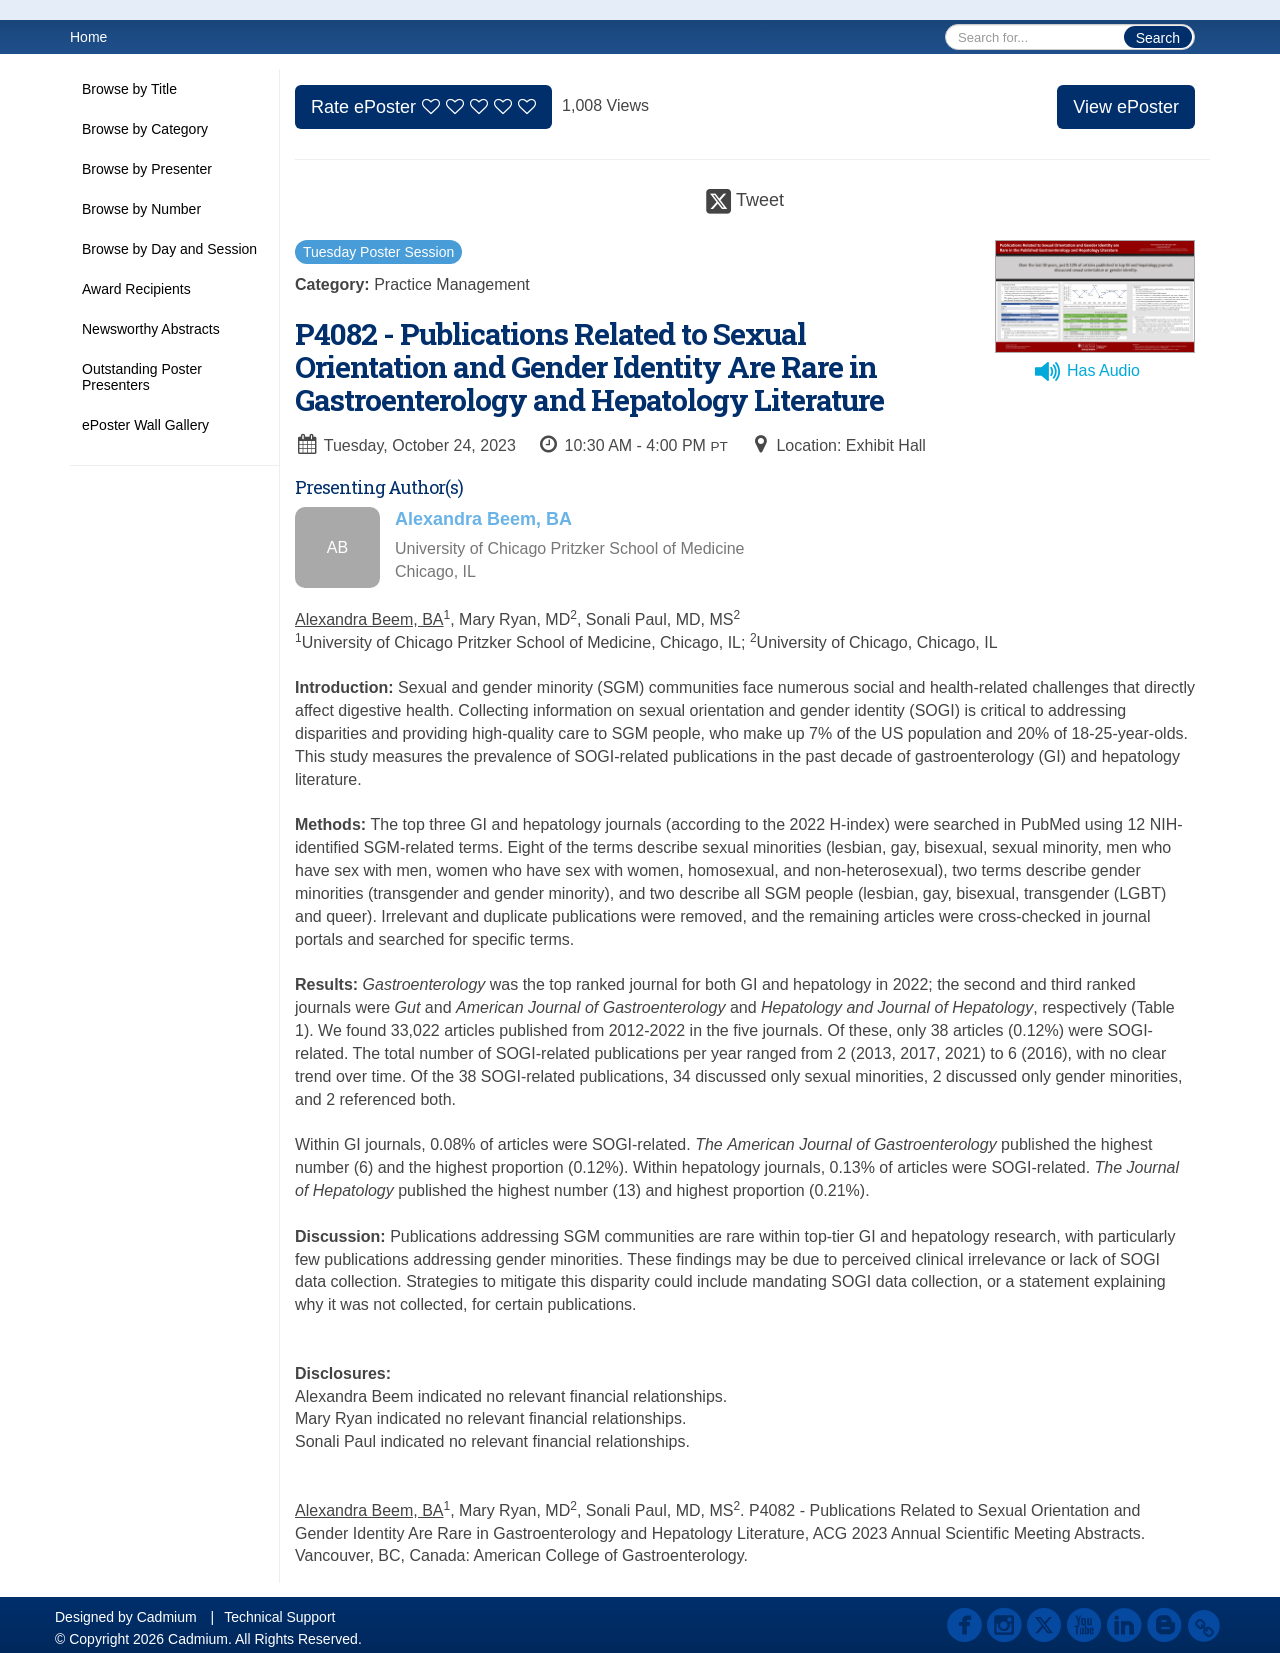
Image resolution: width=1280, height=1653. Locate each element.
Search (1158, 38)
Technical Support (279, 1617)
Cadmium (167, 1617)
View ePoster (1126, 107)
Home (88, 37)
